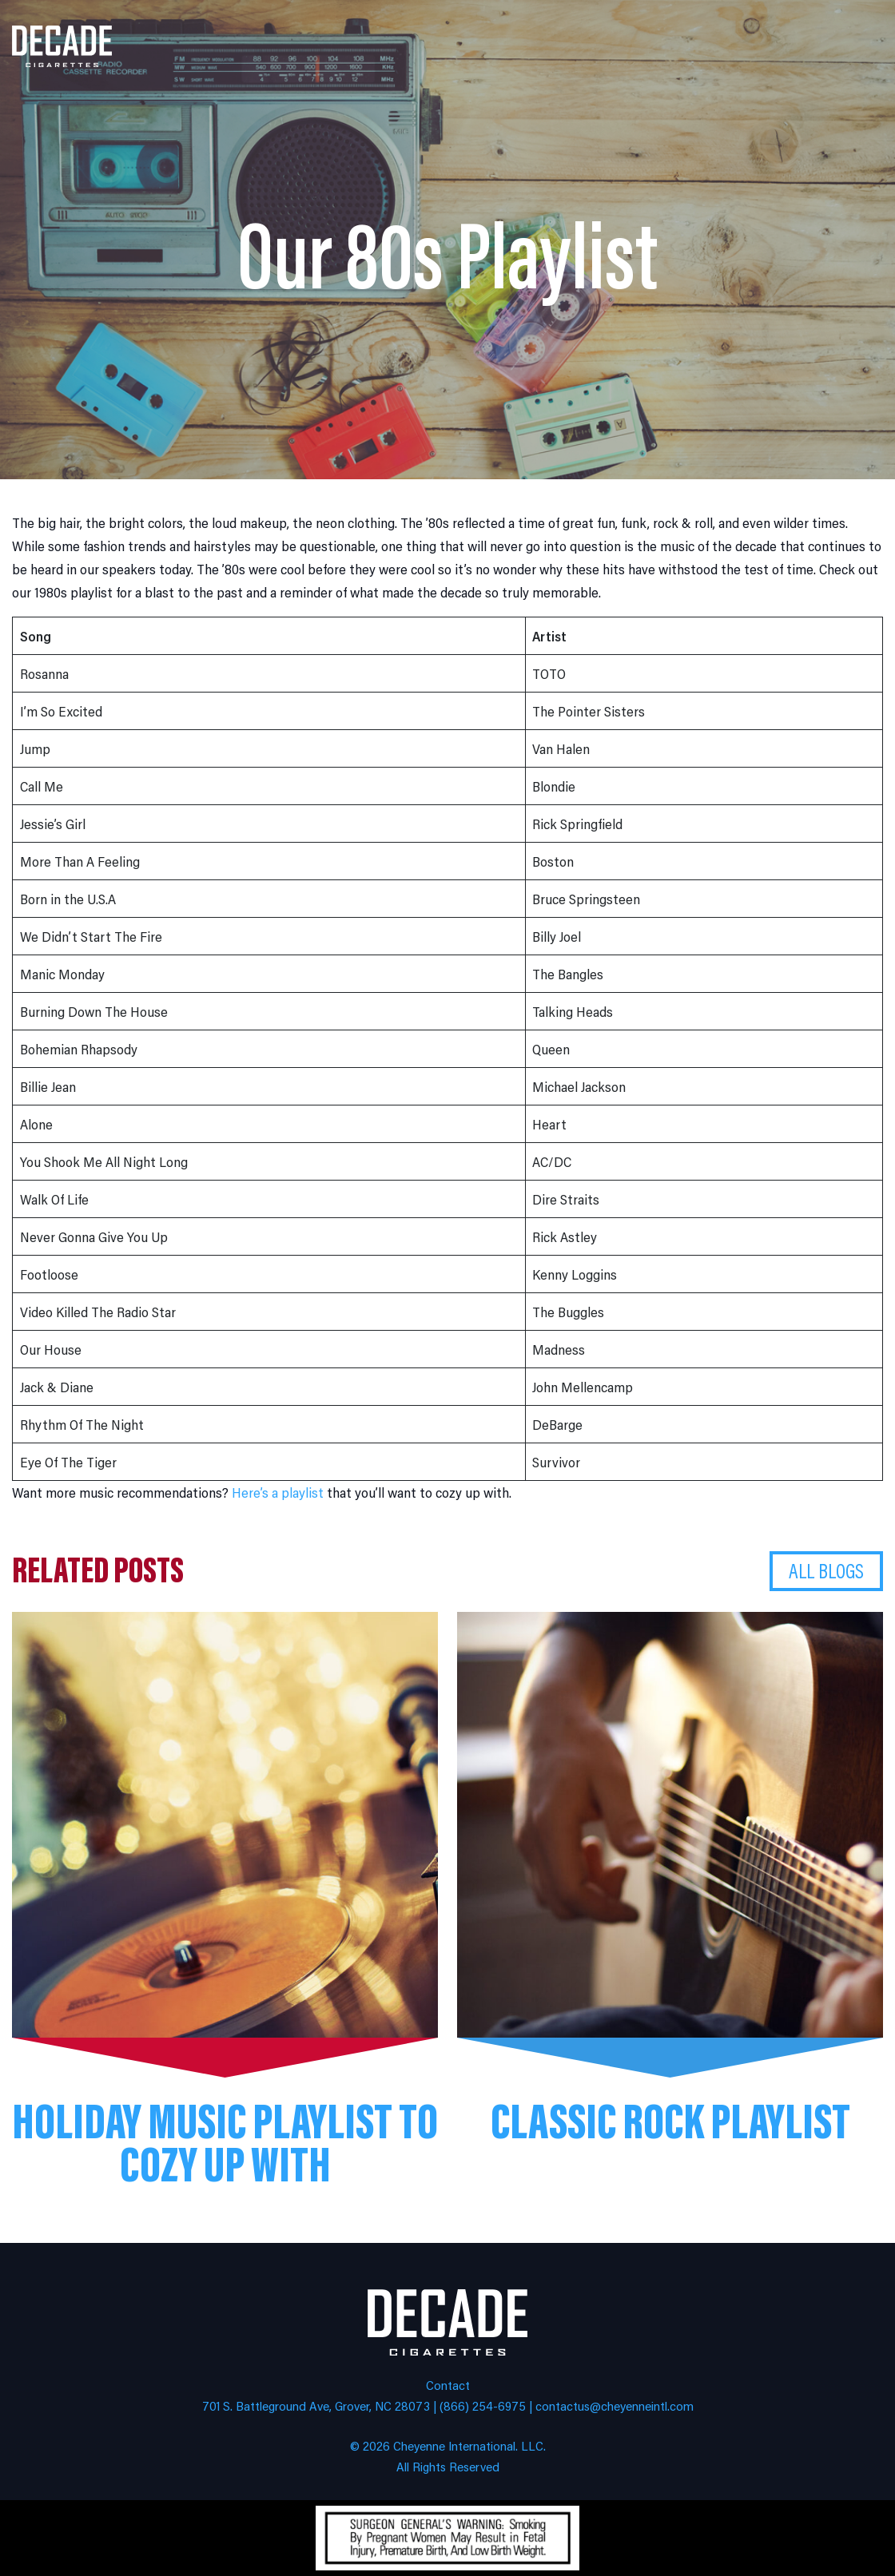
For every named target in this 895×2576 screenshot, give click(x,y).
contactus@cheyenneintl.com (614, 2405)
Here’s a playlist (278, 1492)
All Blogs (826, 1570)
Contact (448, 2384)
